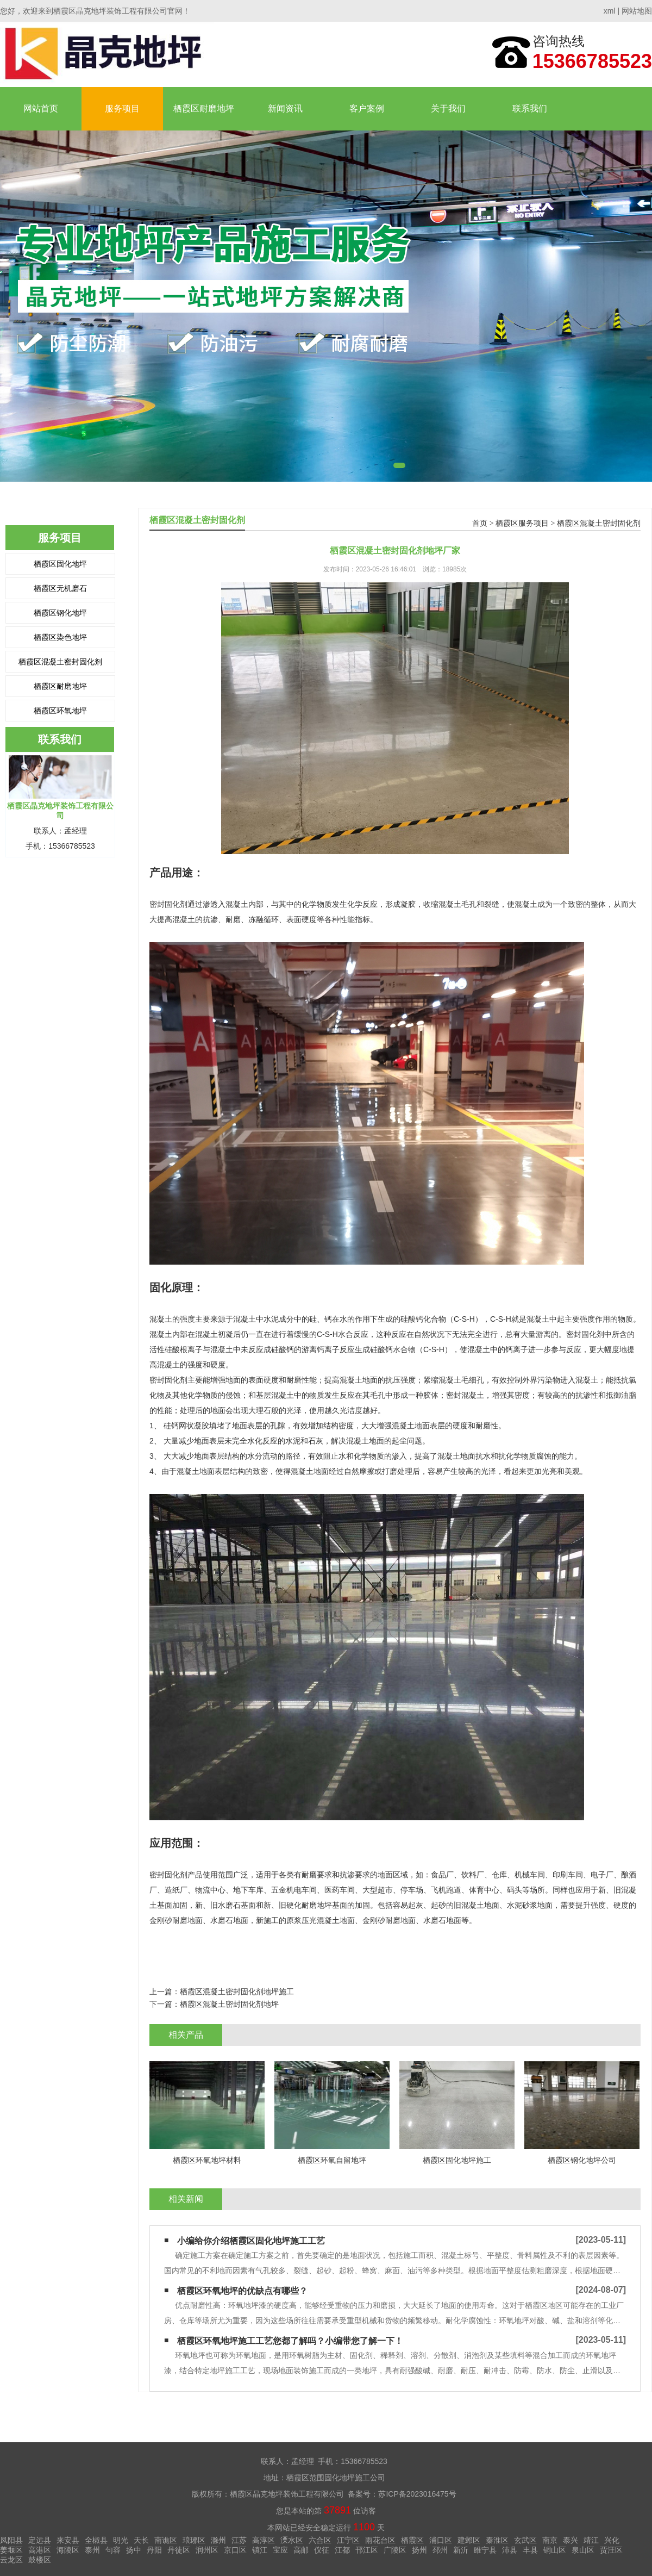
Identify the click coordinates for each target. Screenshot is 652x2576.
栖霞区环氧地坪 (60, 710)
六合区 (320, 2540)
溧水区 (291, 2540)
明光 (120, 2540)
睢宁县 (485, 2550)
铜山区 (554, 2550)
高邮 (301, 2550)
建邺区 (468, 2540)
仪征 (321, 2550)
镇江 (259, 2550)
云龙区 (11, 2559)
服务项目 (122, 108)
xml (610, 11)
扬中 (133, 2550)
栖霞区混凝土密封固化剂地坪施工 (237, 1991)
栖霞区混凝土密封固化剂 (60, 661)
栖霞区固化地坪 (60, 563)
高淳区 (263, 2540)
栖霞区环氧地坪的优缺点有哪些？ (242, 2290)
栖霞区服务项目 (522, 523)
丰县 (530, 2550)
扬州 (419, 2550)
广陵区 (395, 2550)
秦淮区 (497, 2540)
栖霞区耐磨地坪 (203, 108)
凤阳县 (11, 2540)
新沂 (460, 2550)
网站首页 (40, 108)
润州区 (207, 2550)
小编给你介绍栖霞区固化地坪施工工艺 (251, 2240)
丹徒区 (178, 2550)
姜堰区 (11, 2550)
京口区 (235, 2550)
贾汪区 (611, 2550)
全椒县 (96, 2540)
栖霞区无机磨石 (60, 588)
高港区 (39, 2550)
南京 (549, 2540)
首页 (479, 523)
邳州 (440, 2550)
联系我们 (529, 108)
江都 (342, 2550)
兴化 (611, 2540)
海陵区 (68, 2550)
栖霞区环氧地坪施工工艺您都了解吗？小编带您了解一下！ (290, 2340)
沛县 (509, 2550)
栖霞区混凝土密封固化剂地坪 (229, 2004)
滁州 (218, 2540)
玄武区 (525, 2540)
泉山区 (583, 2550)
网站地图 (637, 11)
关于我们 (448, 108)
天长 (141, 2540)
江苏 (239, 2540)
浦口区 (440, 2540)
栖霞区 (412, 2540)
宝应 (280, 2550)
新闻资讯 (285, 108)
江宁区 (348, 2540)
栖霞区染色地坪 (60, 637)
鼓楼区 (39, 2559)
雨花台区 (380, 2540)
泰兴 (570, 2540)
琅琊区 (194, 2540)
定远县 (39, 2540)
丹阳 (154, 2550)
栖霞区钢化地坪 (60, 612)
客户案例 (366, 108)
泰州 (92, 2550)
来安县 (68, 2540)
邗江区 (366, 2550)
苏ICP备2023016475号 (417, 2494)
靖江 (591, 2540)
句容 (113, 2550)
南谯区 (165, 2540)
